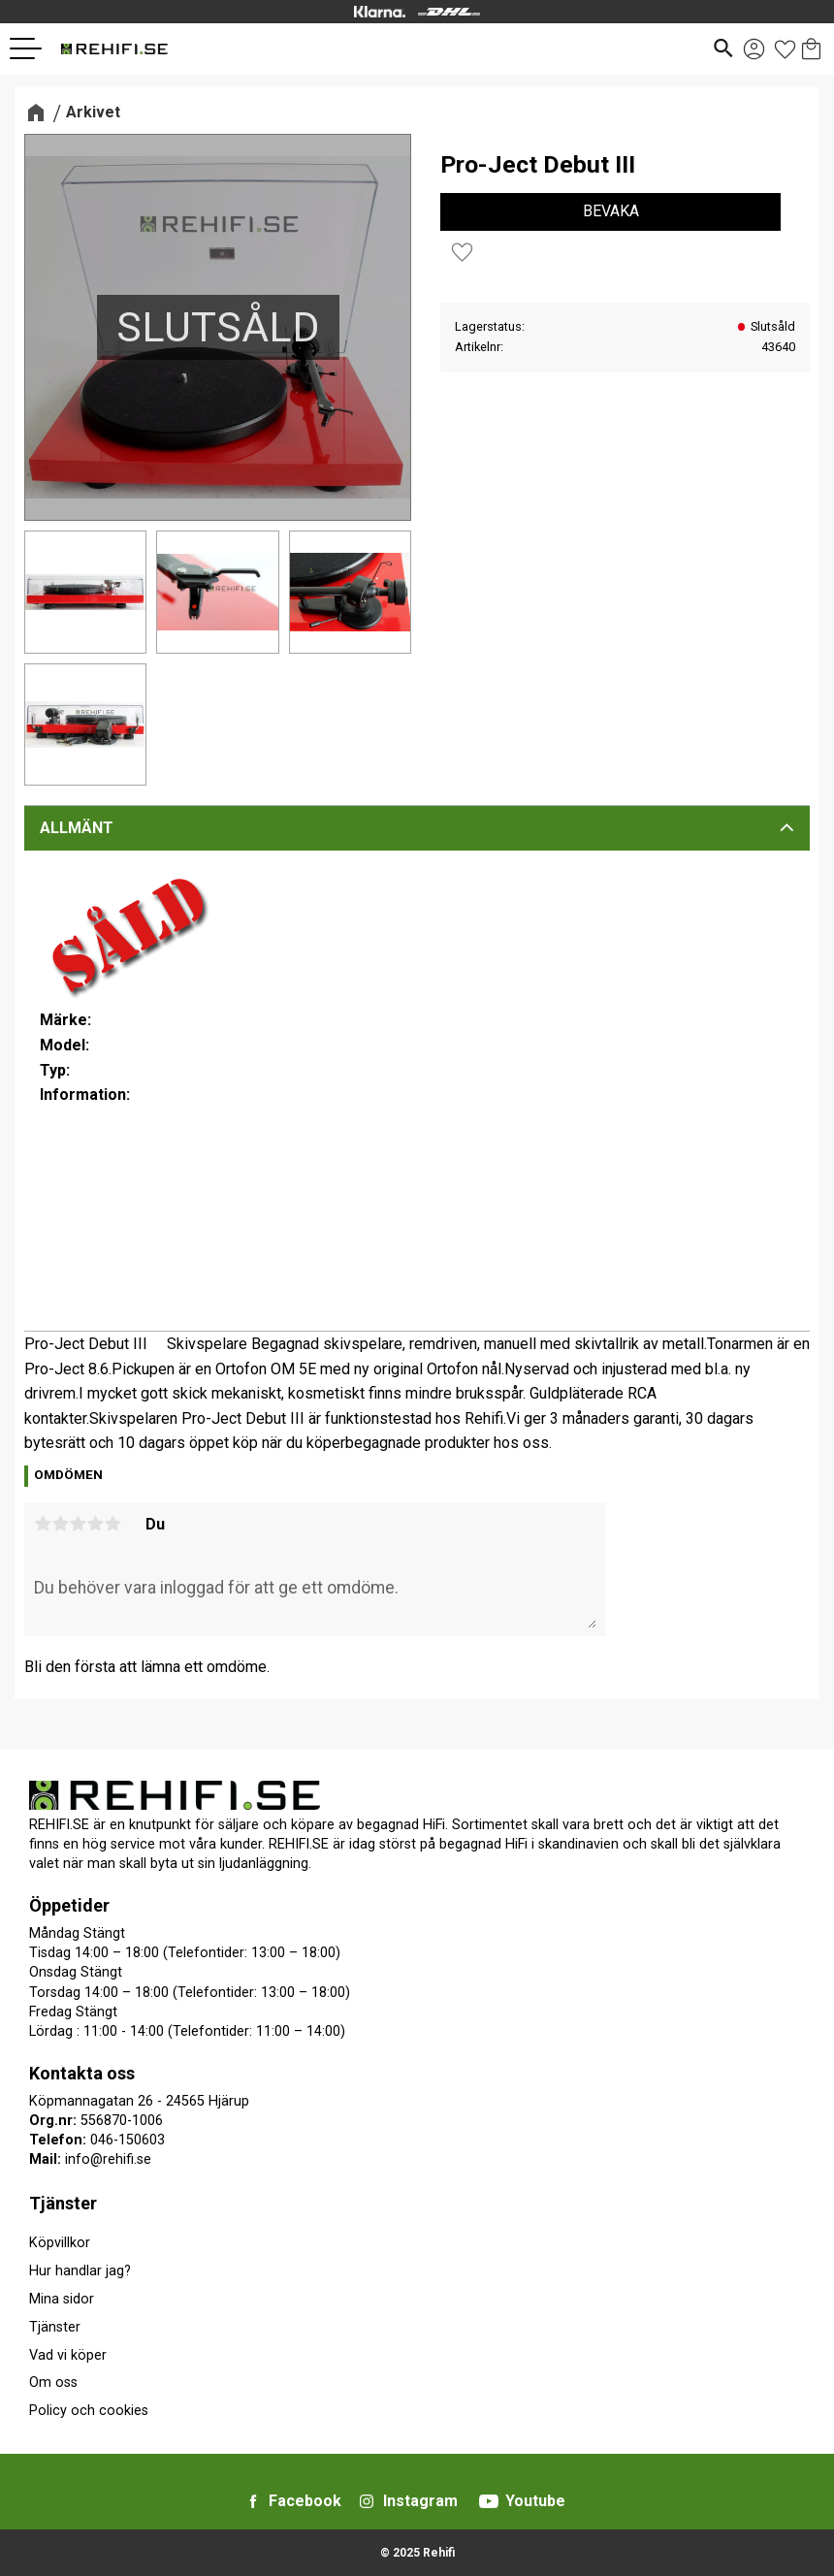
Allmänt (76, 828)
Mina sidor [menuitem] (61, 2299)
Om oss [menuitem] (53, 2382)
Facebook (305, 2501)
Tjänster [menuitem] (63, 2203)
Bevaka (611, 211)
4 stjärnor (95, 1523)
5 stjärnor (112, 1523)
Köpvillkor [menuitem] (59, 2243)
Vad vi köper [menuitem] (68, 2355)
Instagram (420, 2501)
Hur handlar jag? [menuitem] (80, 2271)
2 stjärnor (60, 1523)
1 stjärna (42, 1523)
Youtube (535, 2501)
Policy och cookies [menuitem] (88, 2410)
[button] (33, 48)
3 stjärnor (77, 1523)
